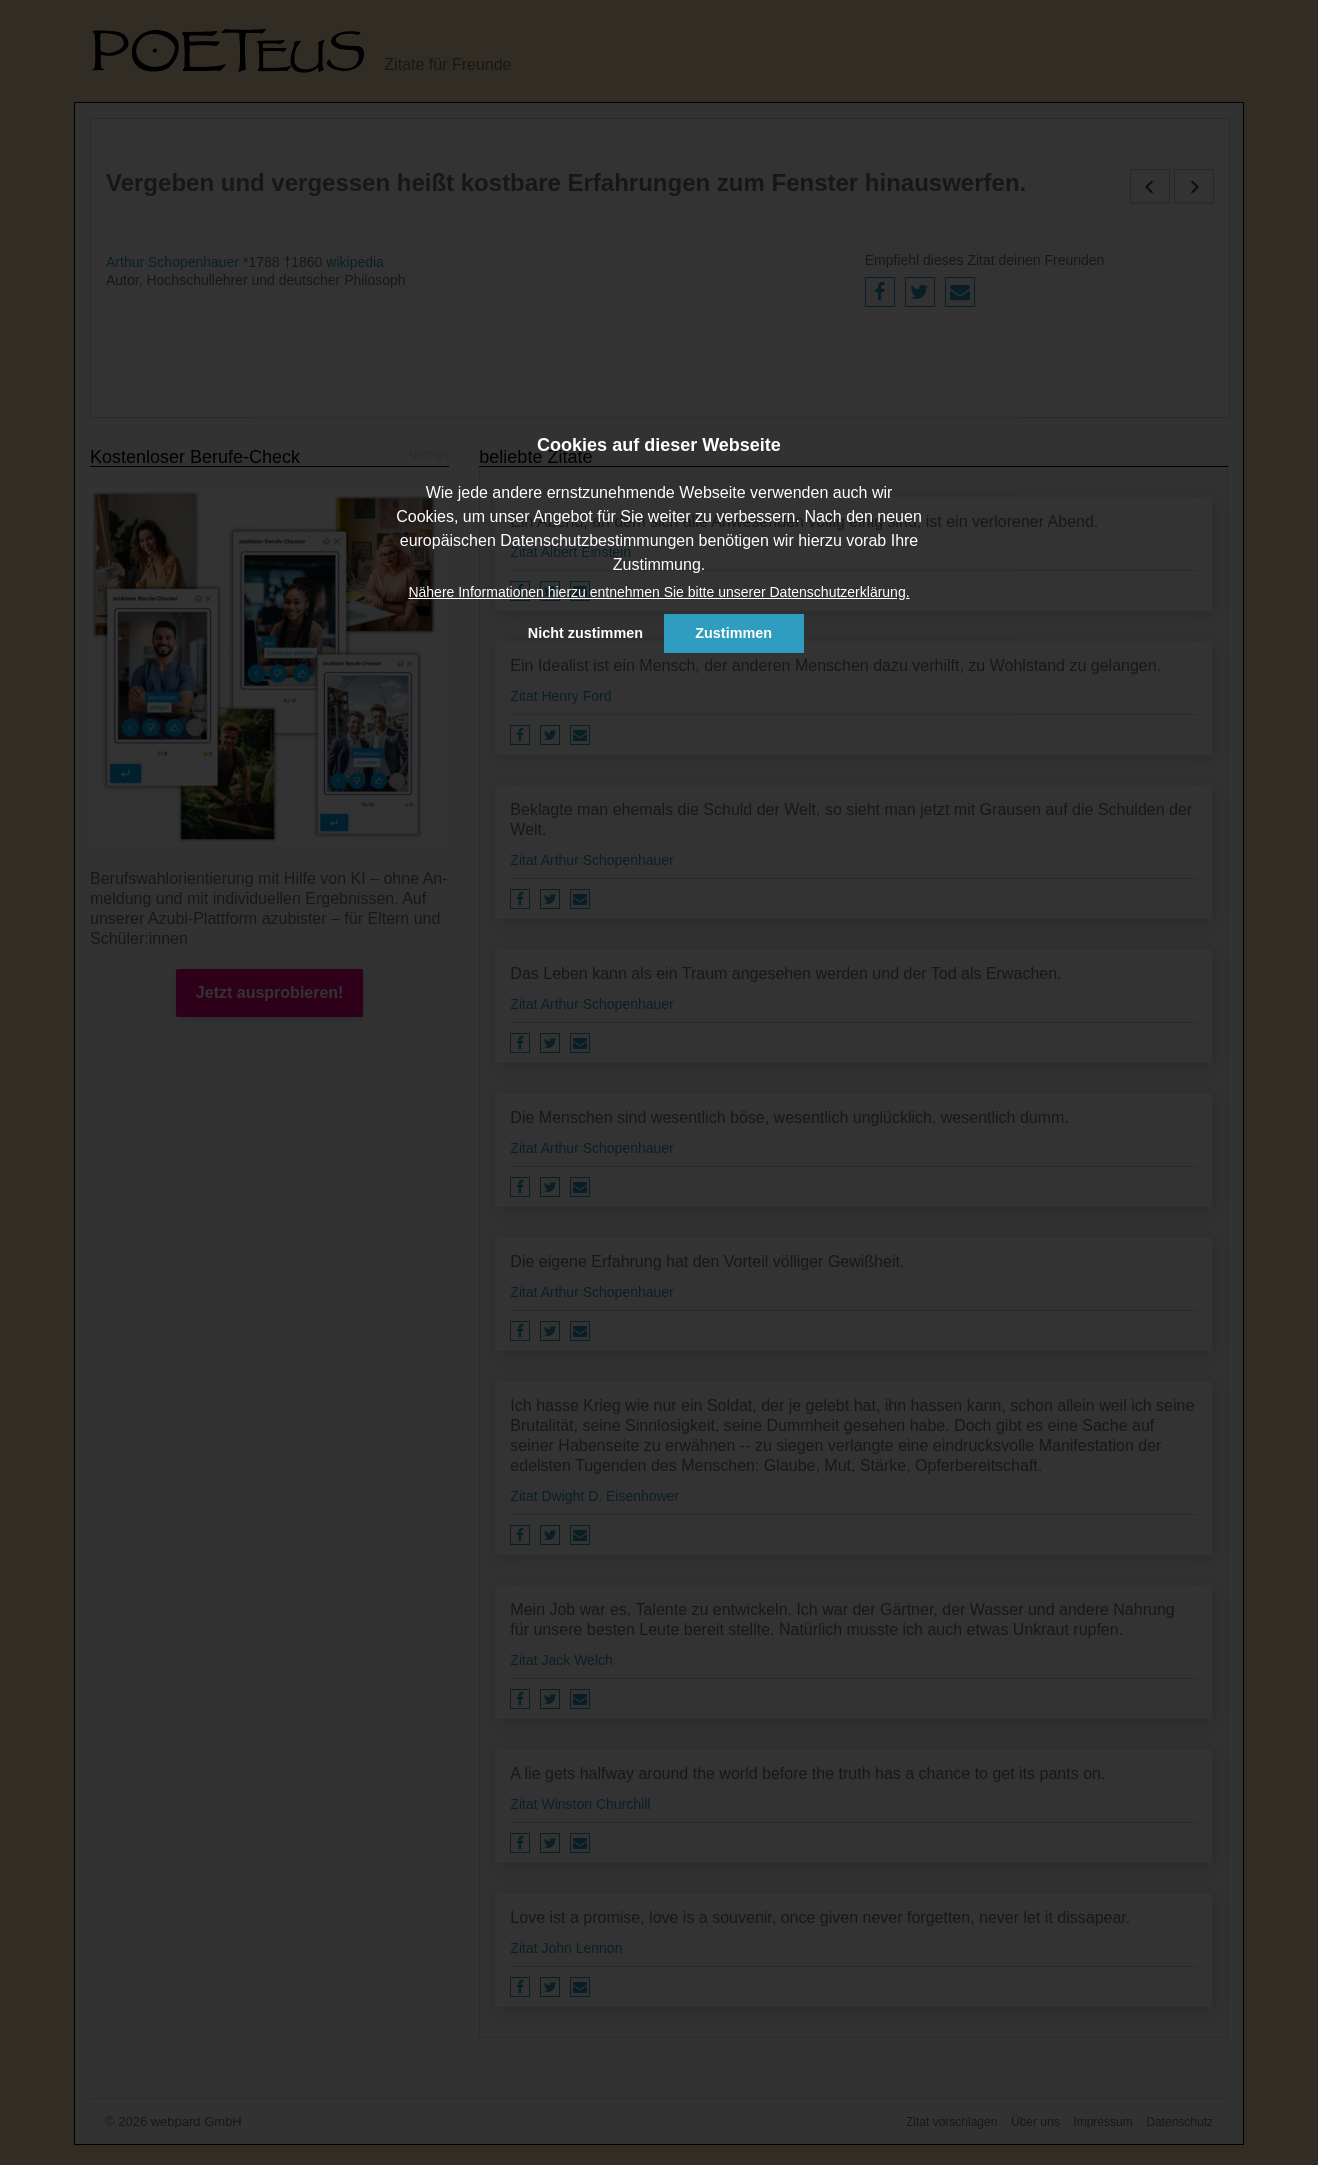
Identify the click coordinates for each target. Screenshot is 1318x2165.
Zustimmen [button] (733, 633)
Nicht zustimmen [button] (585, 633)
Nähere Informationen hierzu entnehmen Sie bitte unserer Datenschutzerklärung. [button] (658, 592)
